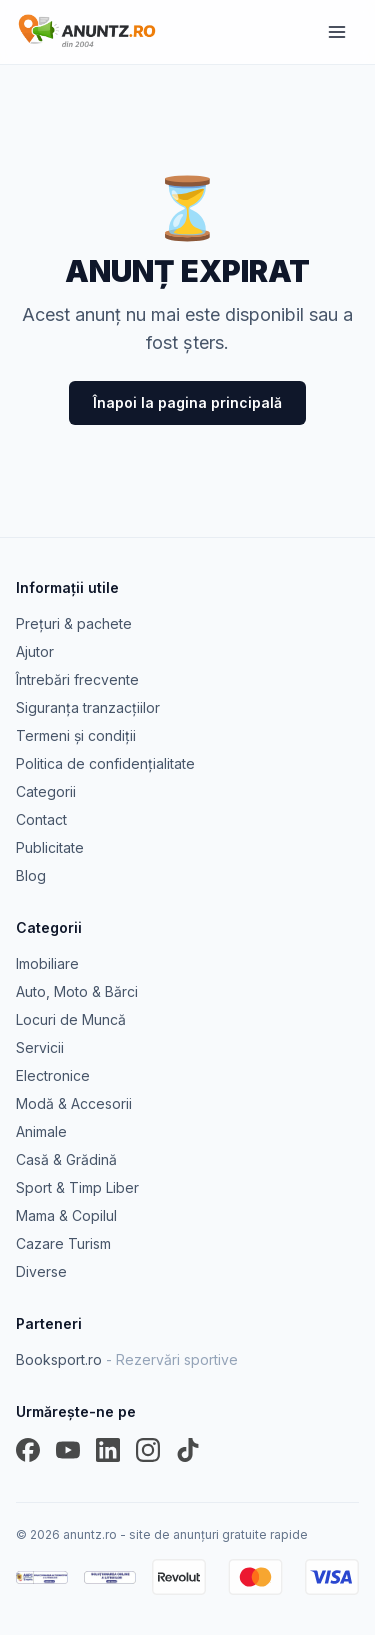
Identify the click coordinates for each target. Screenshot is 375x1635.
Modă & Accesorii (74, 1103)
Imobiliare (47, 963)
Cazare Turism (63, 1243)
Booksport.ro (127, 1359)
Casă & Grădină (66, 1159)
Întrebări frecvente (77, 679)
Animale (41, 1131)
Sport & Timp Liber (77, 1187)
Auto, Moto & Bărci (77, 991)
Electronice (53, 1075)
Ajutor (35, 651)
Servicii (40, 1047)
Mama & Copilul (66, 1215)
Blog (31, 875)
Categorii (46, 791)
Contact (41, 819)
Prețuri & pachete (74, 623)
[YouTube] (68, 1450)
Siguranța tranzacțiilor (88, 707)
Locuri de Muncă (71, 1019)
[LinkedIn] (108, 1450)
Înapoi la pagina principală (187, 402)
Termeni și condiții (76, 735)
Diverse (41, 1271)
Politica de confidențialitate (105, 763)
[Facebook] (28, 1450)
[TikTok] (188, 1450)
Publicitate (50, 847)
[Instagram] (148, 1450)
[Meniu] (337, 32)
